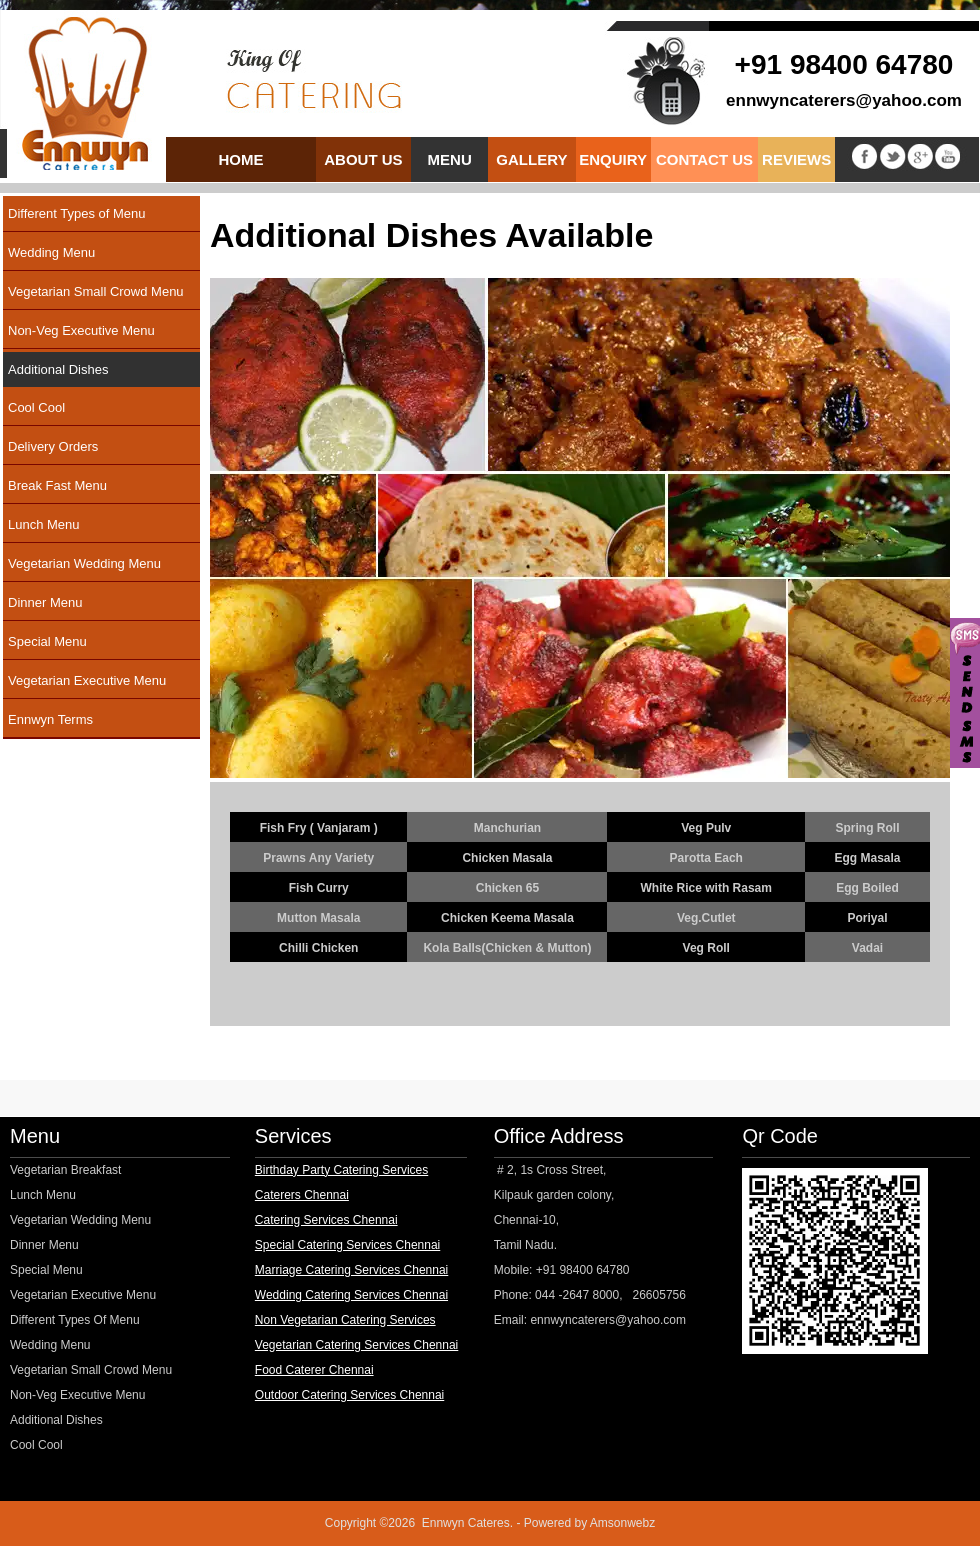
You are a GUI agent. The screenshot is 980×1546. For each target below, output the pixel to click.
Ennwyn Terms (50, 719)
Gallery (531, 159)
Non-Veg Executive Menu (81, 330)
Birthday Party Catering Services (341, 1170)
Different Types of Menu (77, 213)
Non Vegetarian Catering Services (345, 1320)
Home (241, 159)
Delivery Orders (53, 446)
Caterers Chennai (302, 1195)
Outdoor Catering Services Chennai (349, 1395)
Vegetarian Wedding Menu (84, 563)
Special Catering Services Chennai (347, 1245)
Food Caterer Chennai (314, 1370)
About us (364, 159)
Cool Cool (36, 407)
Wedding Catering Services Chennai (351, 1295)
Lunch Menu (44, 524)
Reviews (796, 159)
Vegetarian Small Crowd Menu (96, 291)
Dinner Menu (45, 602)
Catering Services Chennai (326, 1220)
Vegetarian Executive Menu (87, 680)
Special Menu (47, 641)
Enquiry (613, 159)
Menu (449, 159)
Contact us (704, 159)
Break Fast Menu (57, 485)
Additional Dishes (58, 369)
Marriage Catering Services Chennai (351, 1270)
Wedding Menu (51, 252)
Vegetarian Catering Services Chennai (356, 1345)
